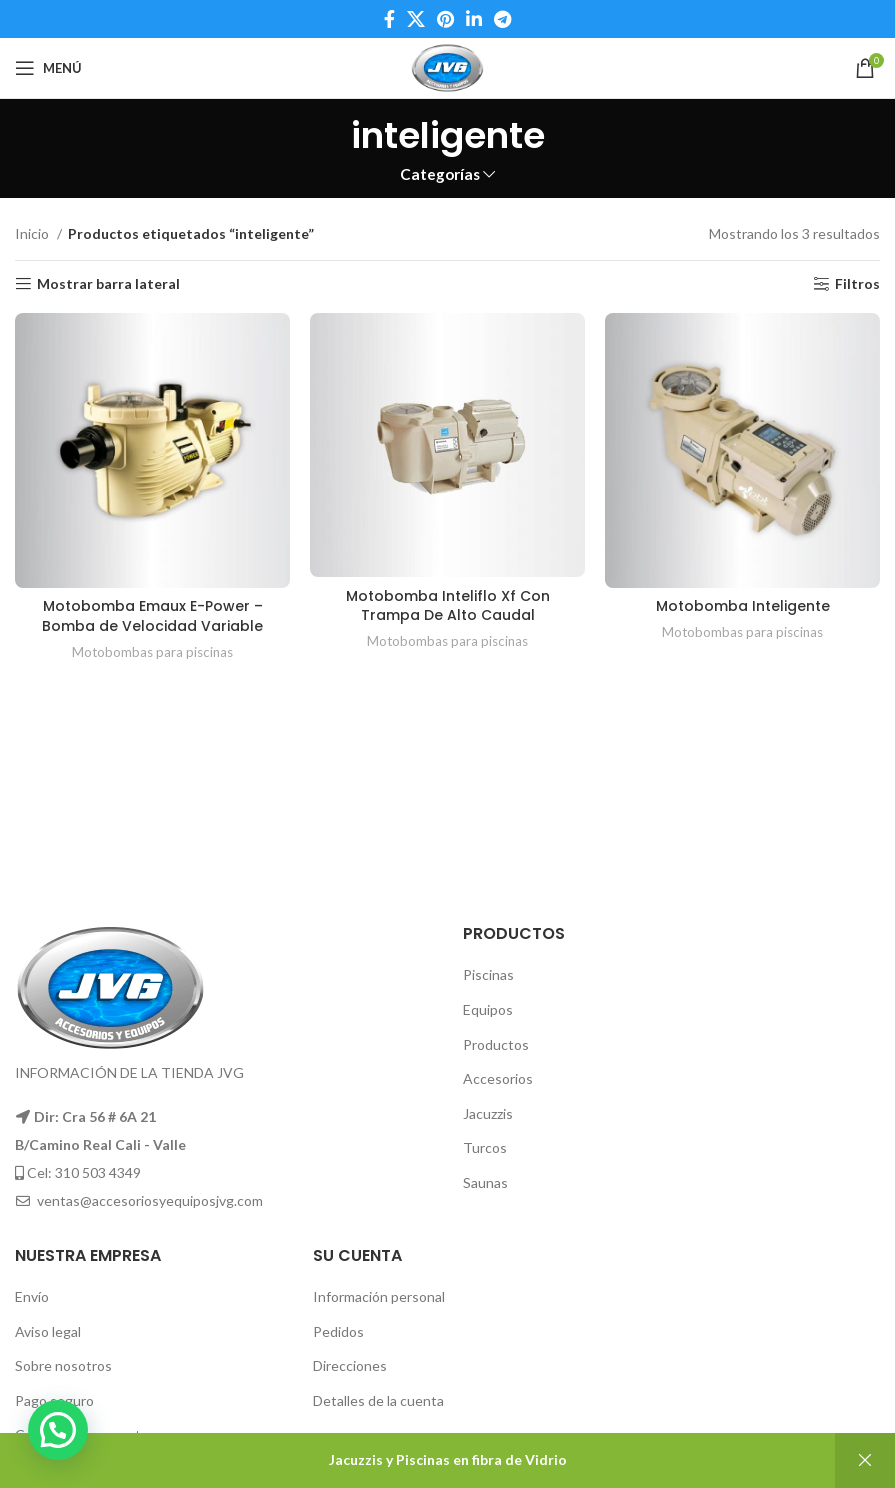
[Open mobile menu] (48, 68)
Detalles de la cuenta (378, 1400)
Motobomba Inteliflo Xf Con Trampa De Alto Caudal (448, 606)
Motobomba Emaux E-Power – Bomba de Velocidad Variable (152, 616)
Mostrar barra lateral (108, 284)
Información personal (379, 1296)
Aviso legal (48, 1331)
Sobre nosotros (63, 1365)
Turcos (485, 1147)
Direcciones (350, 1365)
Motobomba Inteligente (743, 606)
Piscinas (488, 974)
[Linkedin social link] (474, 19)
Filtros (857, 284)
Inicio (33, 233)
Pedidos (338, 1331)
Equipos (488, 1009)
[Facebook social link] (389, 19)
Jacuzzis (488, 1113)
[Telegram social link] (502, 19)
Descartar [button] (865, 1460)
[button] (58, 1430)
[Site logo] (447, 66)
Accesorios (498, 1078)
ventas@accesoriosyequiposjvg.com (150, 1200)
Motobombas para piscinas (152, 652)
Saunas (485, 1182)
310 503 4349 (98, 1172)
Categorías (440, 174)
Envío (32, 1296)
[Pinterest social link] (445, 19)
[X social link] (416, 19)
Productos (496, 1044)
